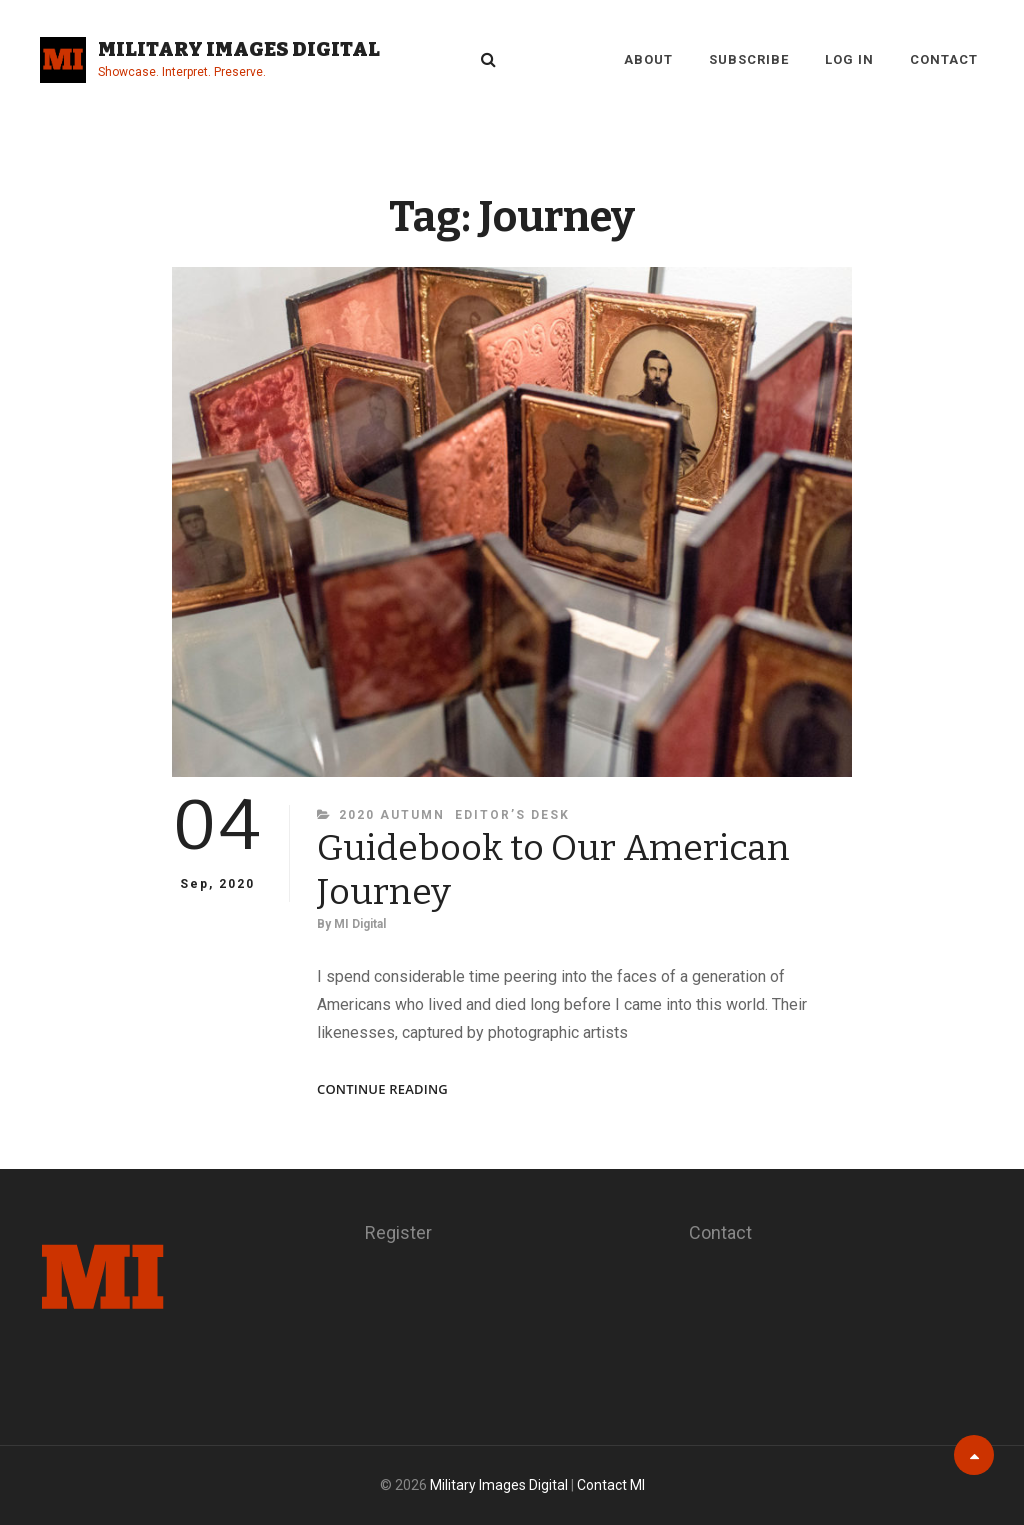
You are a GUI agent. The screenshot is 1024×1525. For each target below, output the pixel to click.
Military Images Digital (239, 49)
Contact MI (611, 1485)
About (648, 59)
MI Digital (360, 924)
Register (398, 1232)
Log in (849, 59)
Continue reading (382, 1089)
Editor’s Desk (512, 815)
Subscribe (749, 59)
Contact (944, 59)
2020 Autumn (392, 815)
